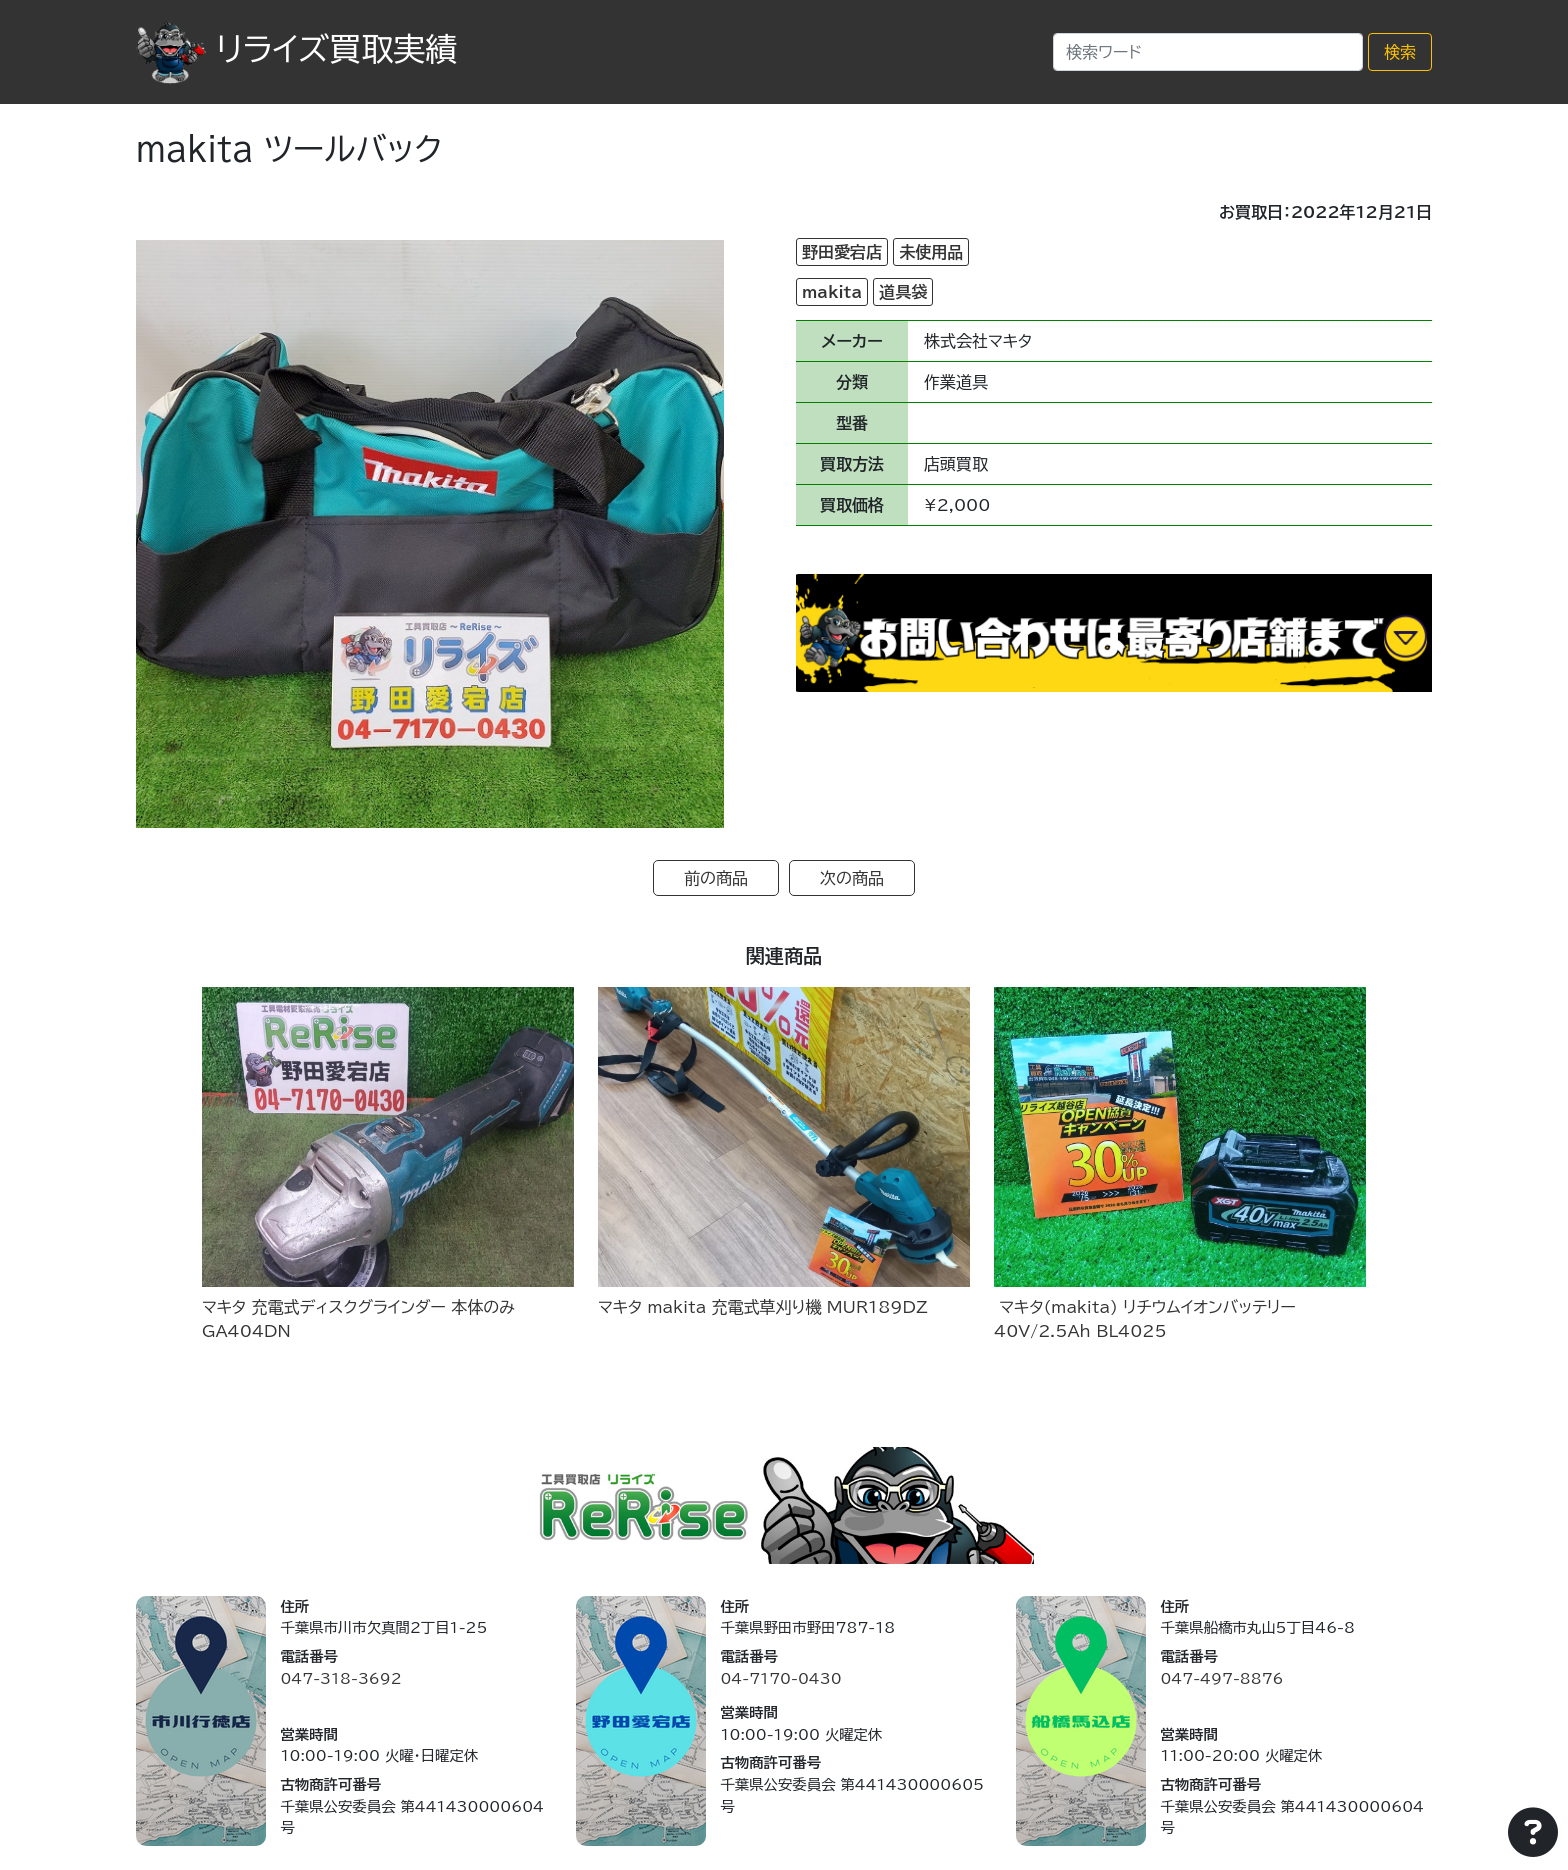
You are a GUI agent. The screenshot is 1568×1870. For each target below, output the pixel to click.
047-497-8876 (1221, 1678)
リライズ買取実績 (296, 49)
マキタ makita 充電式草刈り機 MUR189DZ (763, 1307)
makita (832, 292)
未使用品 (931, 252)
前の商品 (716, 878)
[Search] (1208, 52)
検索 (1400, 52)
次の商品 (852, 878)
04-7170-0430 (780, 1678)
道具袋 (903, 292)
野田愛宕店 (842, 252)
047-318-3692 (340, 1678)
